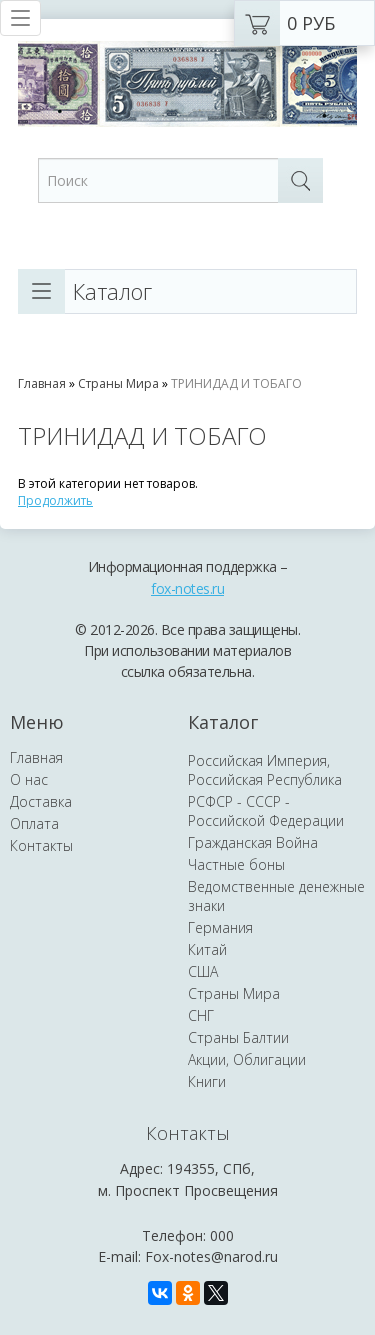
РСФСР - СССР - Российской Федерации (266, 811)
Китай (207, 949)
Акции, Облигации (247, 1059)
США (203, 971)
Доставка (41, 801)
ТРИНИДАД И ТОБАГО (236, 383)
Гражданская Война (253, 842)
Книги (207, 1081)
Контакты (41, 845)
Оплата (34, 823)
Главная (42, 383)
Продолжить (55, 500)
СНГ (201, 1015)
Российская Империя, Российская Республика (265, 770)
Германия (220, 927)
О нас (29, 779)
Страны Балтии (238, 1037)
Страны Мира (118, 383)
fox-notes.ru (187, 588)
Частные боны (236, 864)
